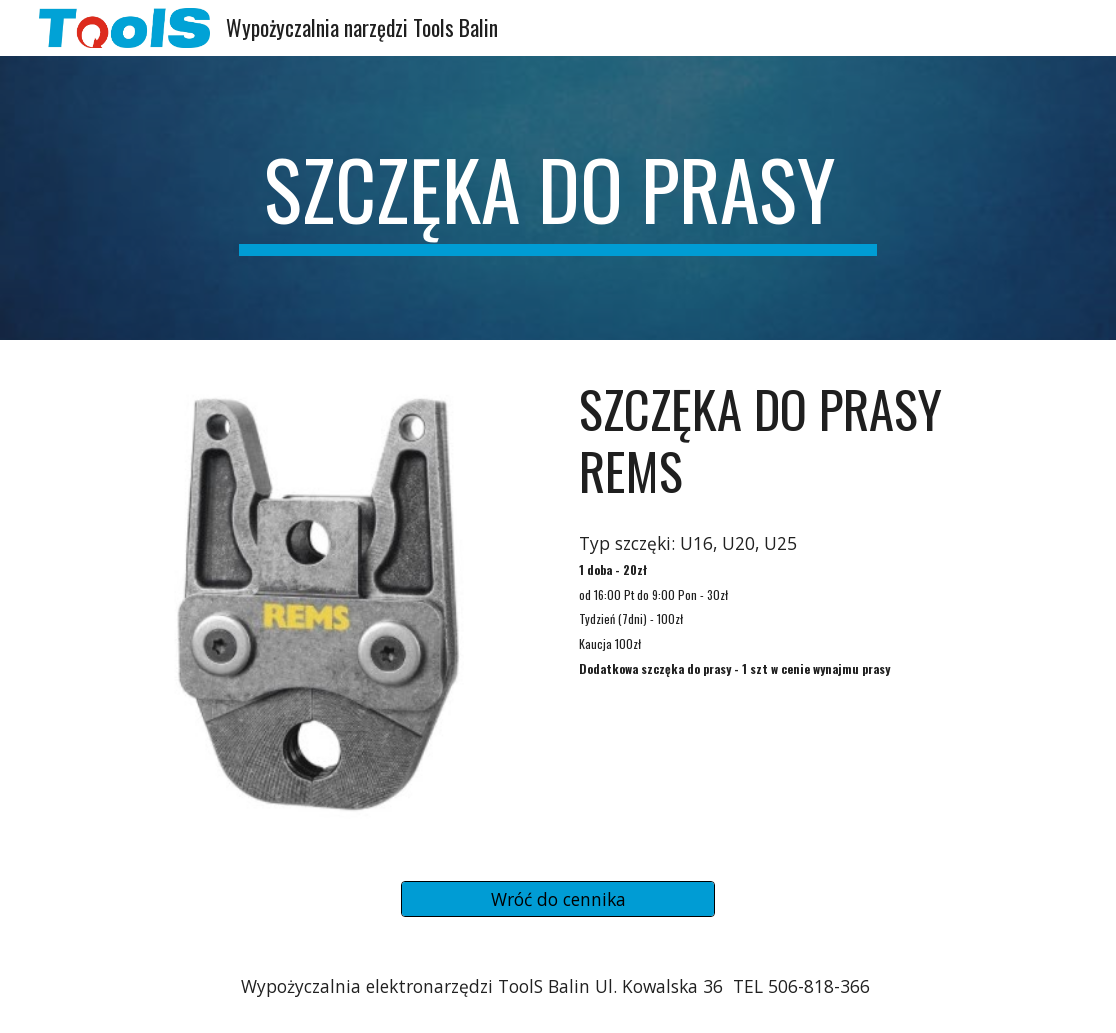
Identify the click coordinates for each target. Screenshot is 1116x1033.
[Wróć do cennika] (558, 899)
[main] (558, 198)
